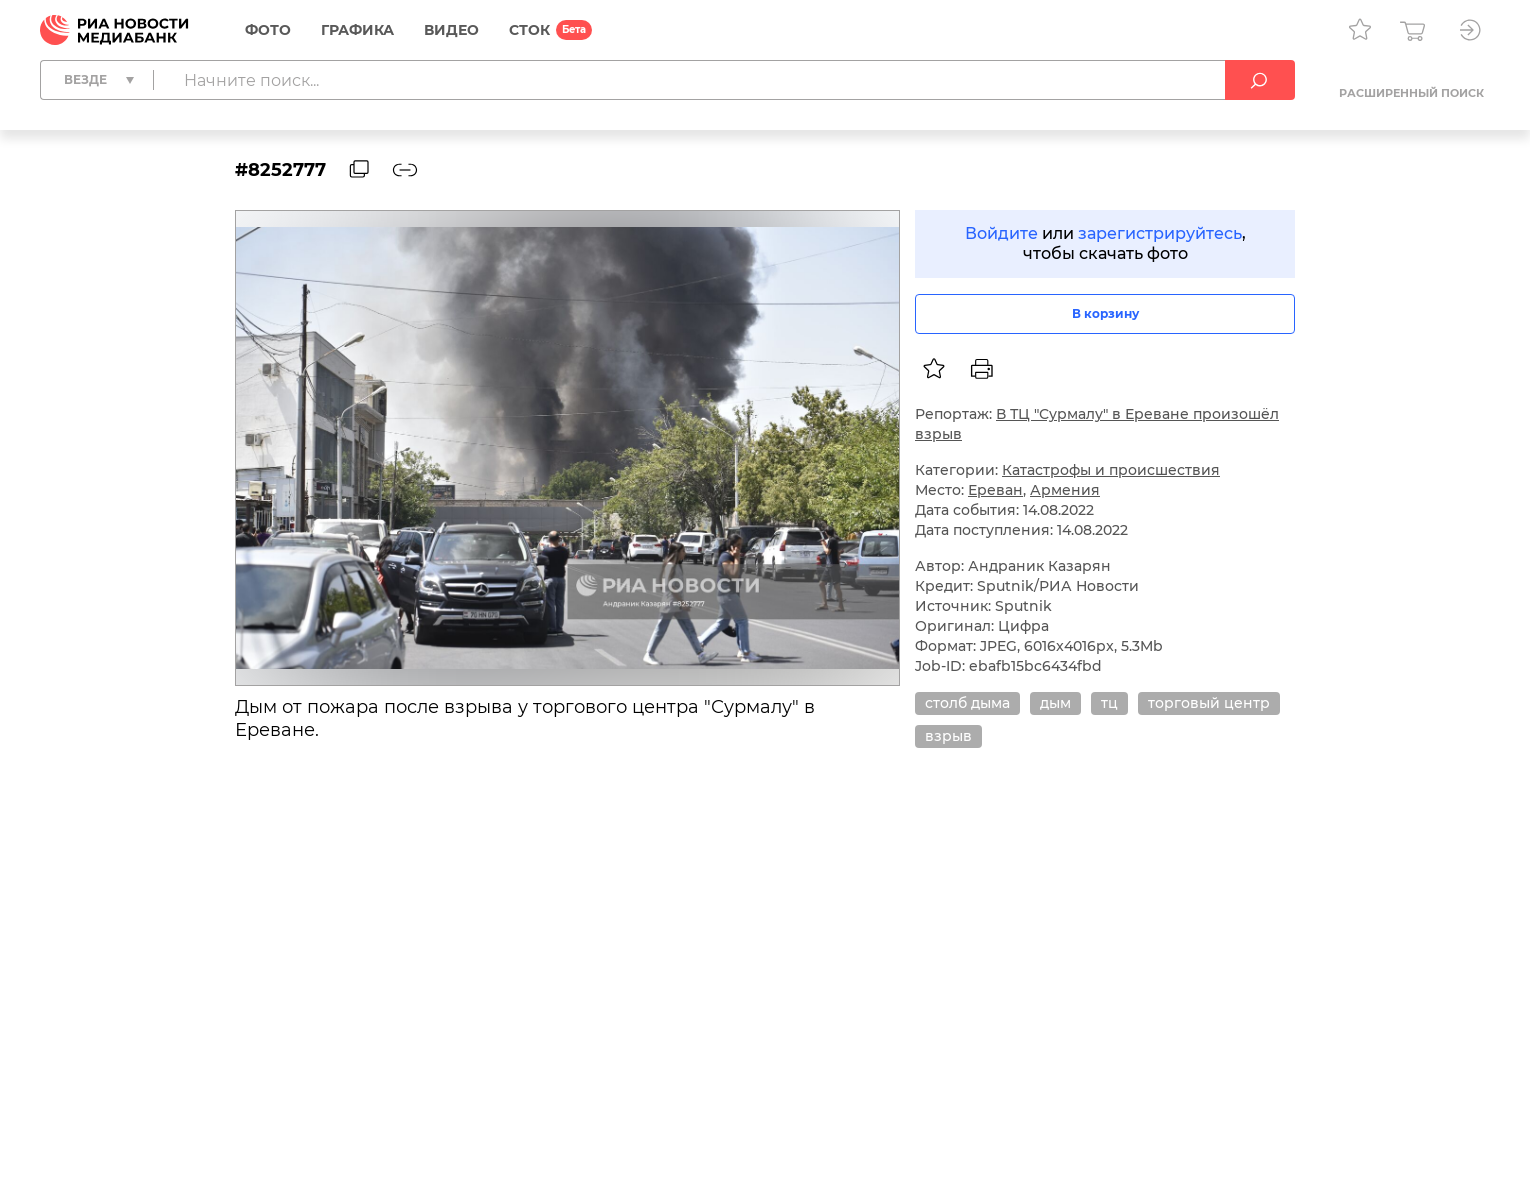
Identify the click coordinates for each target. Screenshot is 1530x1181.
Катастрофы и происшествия (1111, 470)
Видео (451, 30)
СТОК (529, 30)
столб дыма (967, 703)
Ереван (995, 490)
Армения (1065, 490)
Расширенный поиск (1411, 93)
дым (1055, 703)
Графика (357, 30)
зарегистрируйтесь (1160, 233)
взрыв (948, 736)
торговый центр (1209, 703)
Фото (268, 30)
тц (1109, 703)
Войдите (1001, 233)
